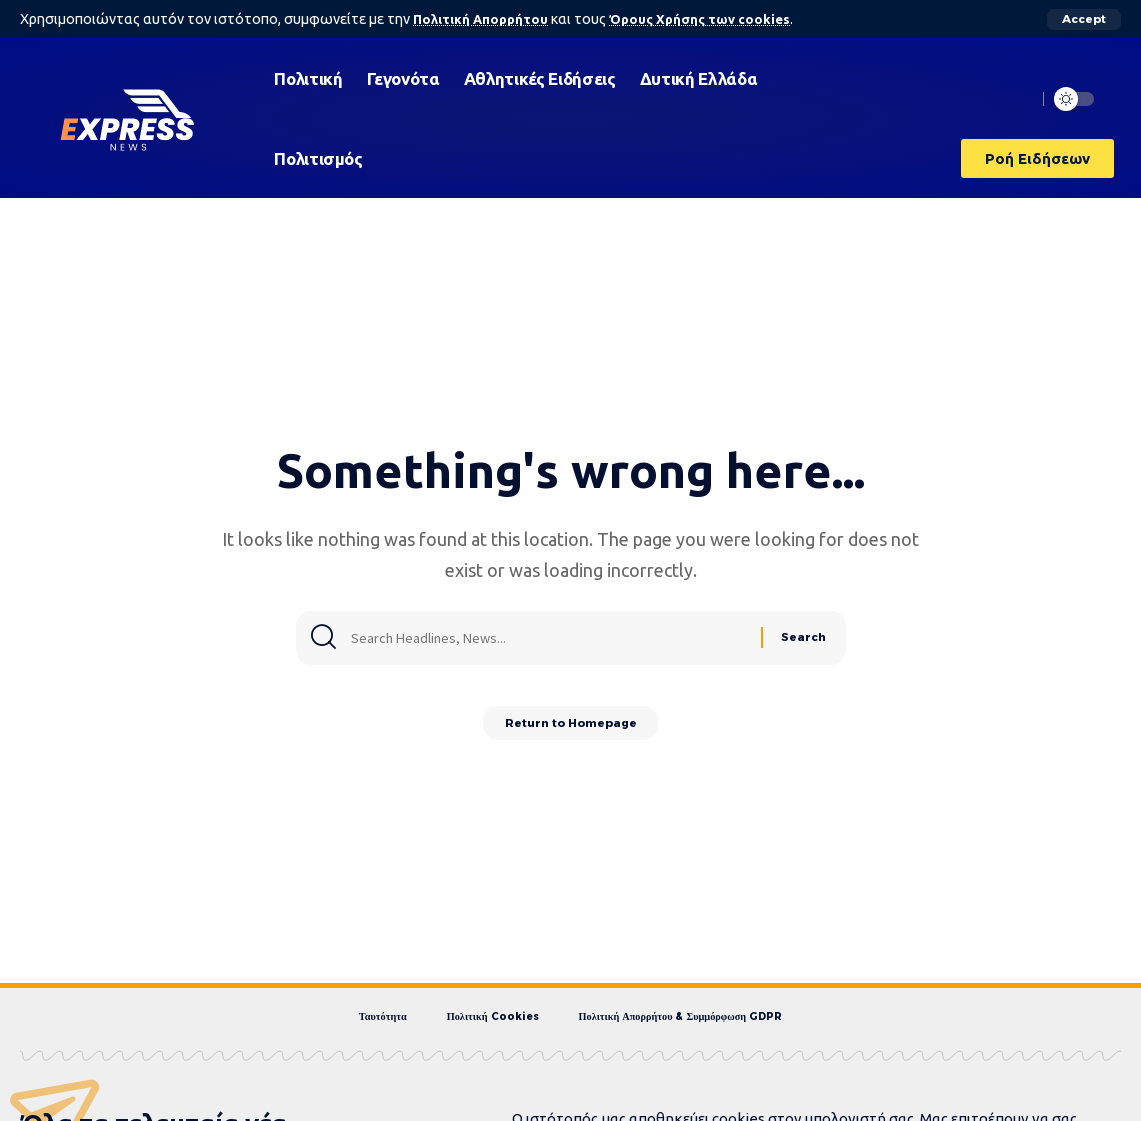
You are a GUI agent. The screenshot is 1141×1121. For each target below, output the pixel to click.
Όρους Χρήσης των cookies (713, 19)
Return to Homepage (570, 726)
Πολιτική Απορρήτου (484, 19)
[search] (1016, 99)
